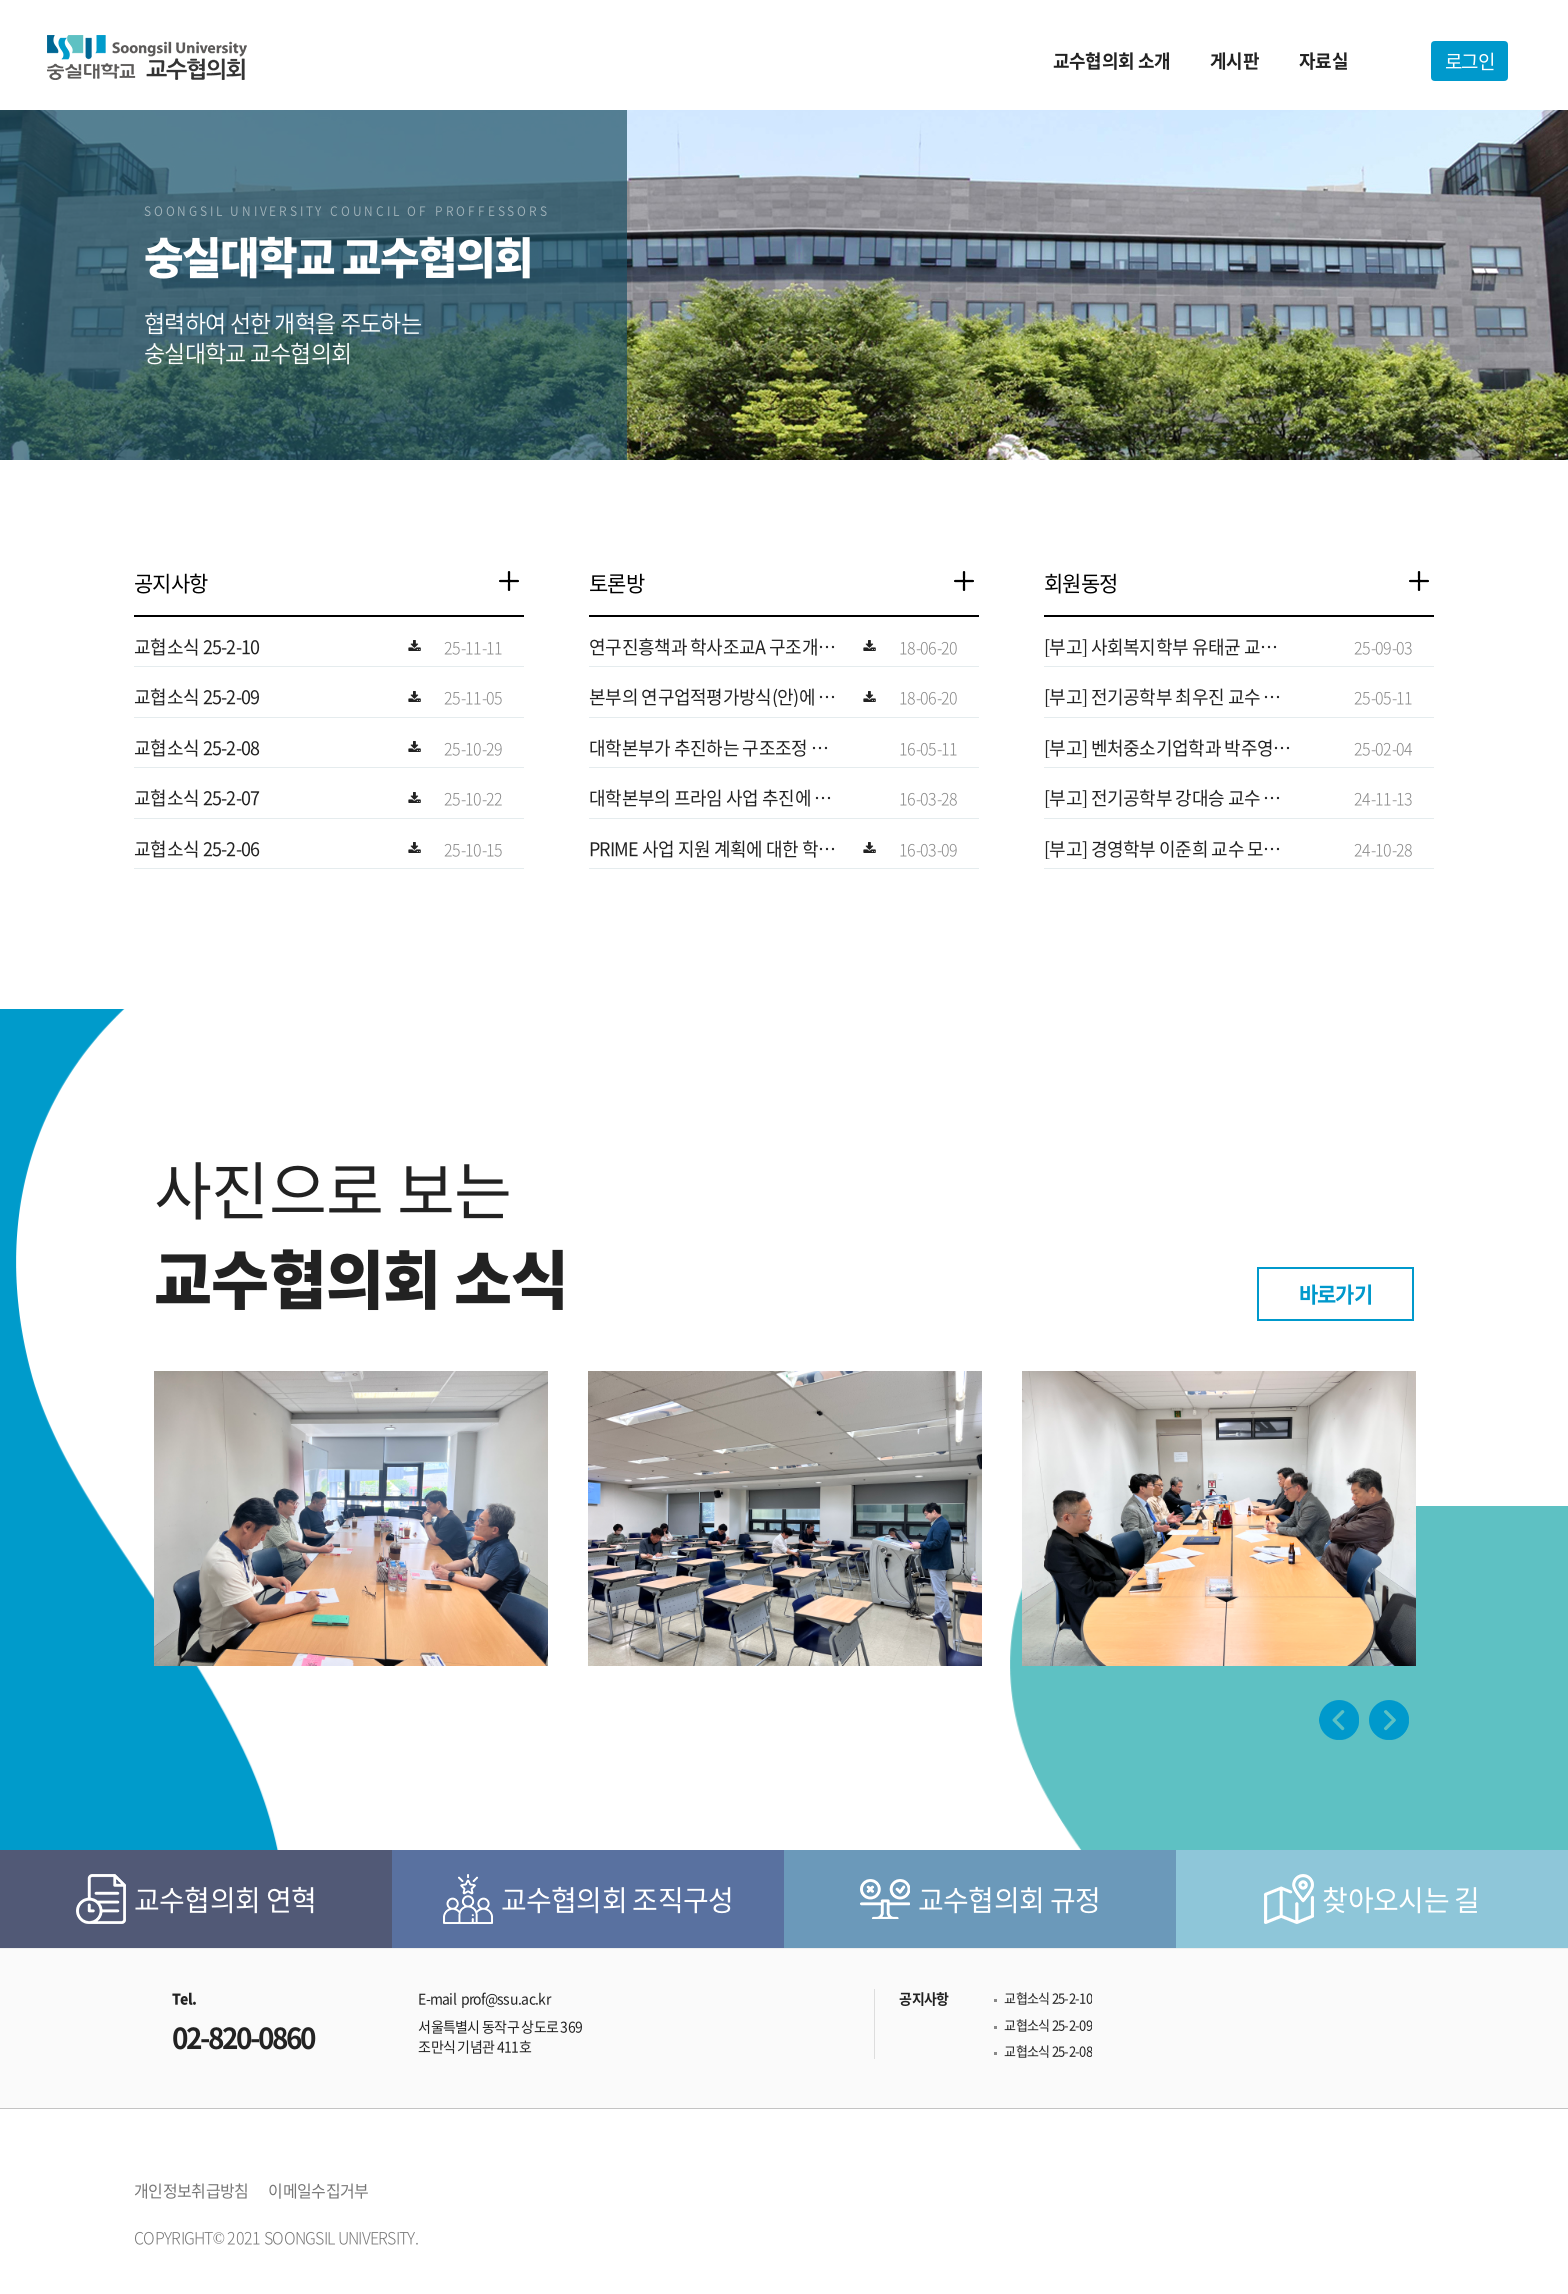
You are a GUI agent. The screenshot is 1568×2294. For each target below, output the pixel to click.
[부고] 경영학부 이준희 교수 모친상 (1162, 849)
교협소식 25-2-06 (197, 849)
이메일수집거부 (318, 2190)
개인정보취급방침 (191, 2190)
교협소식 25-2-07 (197, 798)
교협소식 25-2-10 (197, 647)
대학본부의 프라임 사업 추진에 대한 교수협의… (709, 798)
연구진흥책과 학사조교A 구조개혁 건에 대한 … (711, 647)
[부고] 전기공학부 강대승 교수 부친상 (1162, 798)
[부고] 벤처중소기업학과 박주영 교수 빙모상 (1168, 748)
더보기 (519, 583)
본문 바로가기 (0, 0)
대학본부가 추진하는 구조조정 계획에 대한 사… (708, 748)
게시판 (1234, 60)
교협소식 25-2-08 (197, 748)
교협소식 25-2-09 (197, 697)
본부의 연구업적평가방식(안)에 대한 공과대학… (711, 697)
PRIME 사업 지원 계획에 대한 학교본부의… (711, 849)
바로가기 (1335, 1293)
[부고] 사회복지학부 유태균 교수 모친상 (1160, 647)
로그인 (1469, 61)
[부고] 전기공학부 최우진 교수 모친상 (1162, 697)
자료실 (1323, 60)
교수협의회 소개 (1111, 60)
